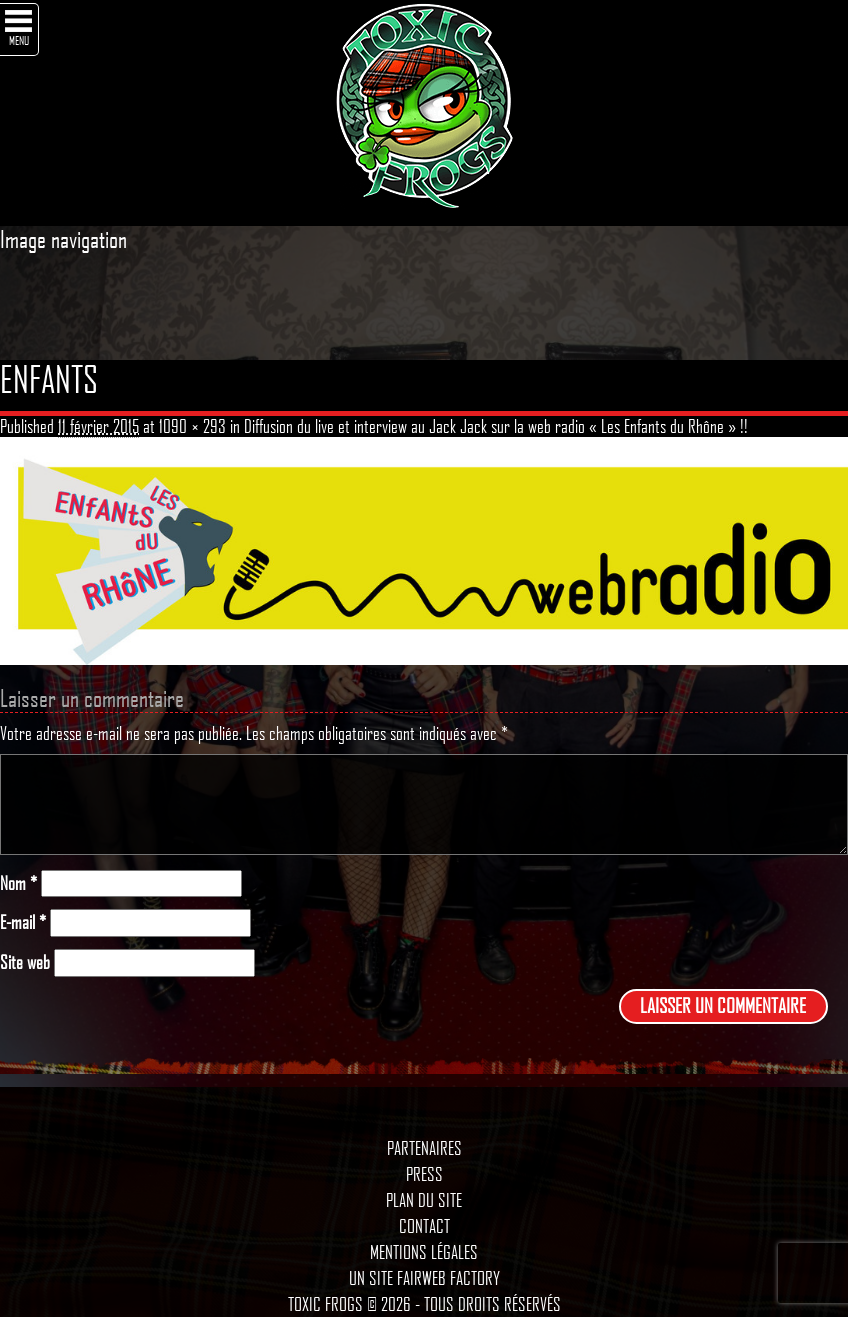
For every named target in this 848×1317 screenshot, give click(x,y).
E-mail (23, 922)
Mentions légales (424, 1252)
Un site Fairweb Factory (424, 1278)
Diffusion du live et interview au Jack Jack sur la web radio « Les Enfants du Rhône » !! (496, 426)
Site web (25, 962)
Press (424, 1174)
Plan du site (424, 1200)
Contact (424, 1226)
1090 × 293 (192, 426)
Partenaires (424, 1148)
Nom (18, 883)
